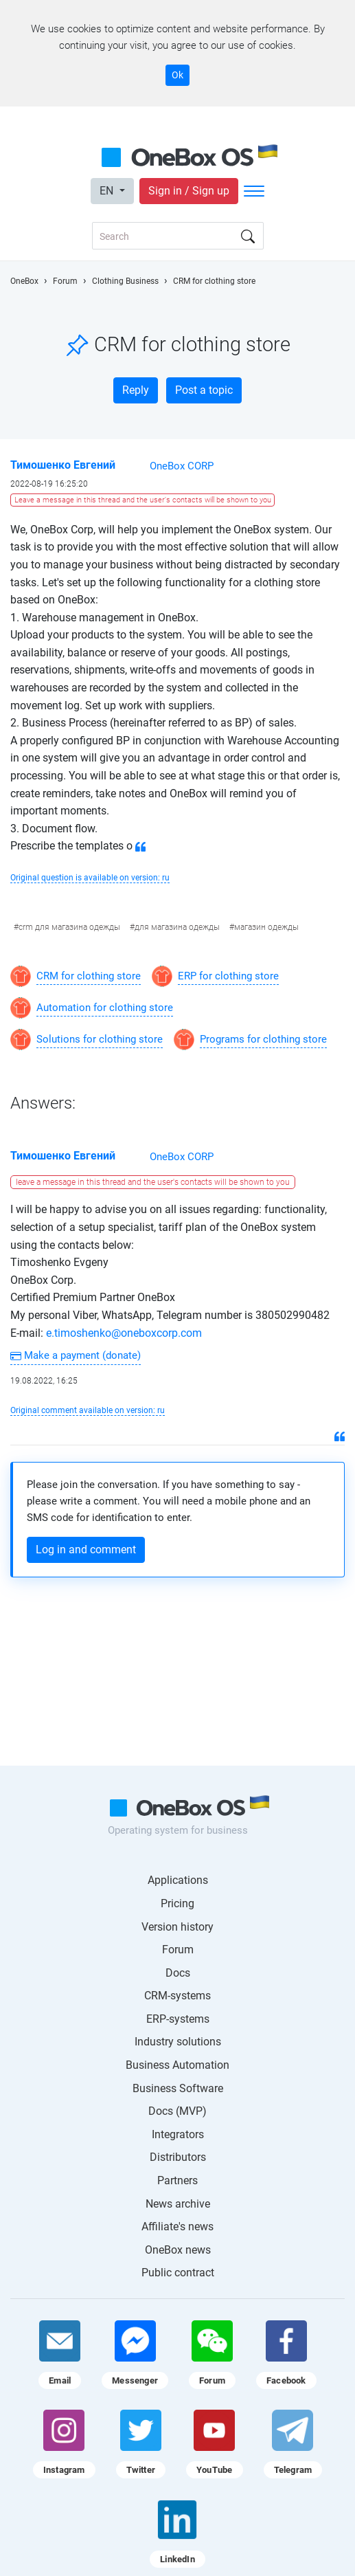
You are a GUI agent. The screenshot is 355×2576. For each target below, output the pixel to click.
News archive (178, 2203)
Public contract (177, 2272)
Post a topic (204, 390)
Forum (178, 1949)
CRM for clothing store (88, 976)
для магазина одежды (177, 927)
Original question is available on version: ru (90, 877)
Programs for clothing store (263, 1039)
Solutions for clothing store (99, 1039)
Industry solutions (178, 2041)
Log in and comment (86, 1549)
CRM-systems (177, 1995)
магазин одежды (266, 927)
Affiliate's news (177, 2226)
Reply (135, 390)
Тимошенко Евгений (62, 464)
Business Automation (177, 2065)
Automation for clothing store (104, 1007)
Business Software (178, 2088)
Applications (178, 1880)
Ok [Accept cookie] (177, 74)
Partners (177, 2180)
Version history (177, 1926)
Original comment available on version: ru (87, 1410)
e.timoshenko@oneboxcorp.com (122, 1333)
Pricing (177, 1903)
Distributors (178, 2157)
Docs (177, 1972)
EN (108, 190)
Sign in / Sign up (188, 190)
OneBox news (178, 2249)
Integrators (178, 2134)
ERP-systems (177, 2018)
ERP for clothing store (228, 976)
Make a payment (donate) (75, 1355)
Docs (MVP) (177, 2111)
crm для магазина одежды (69, 927)
